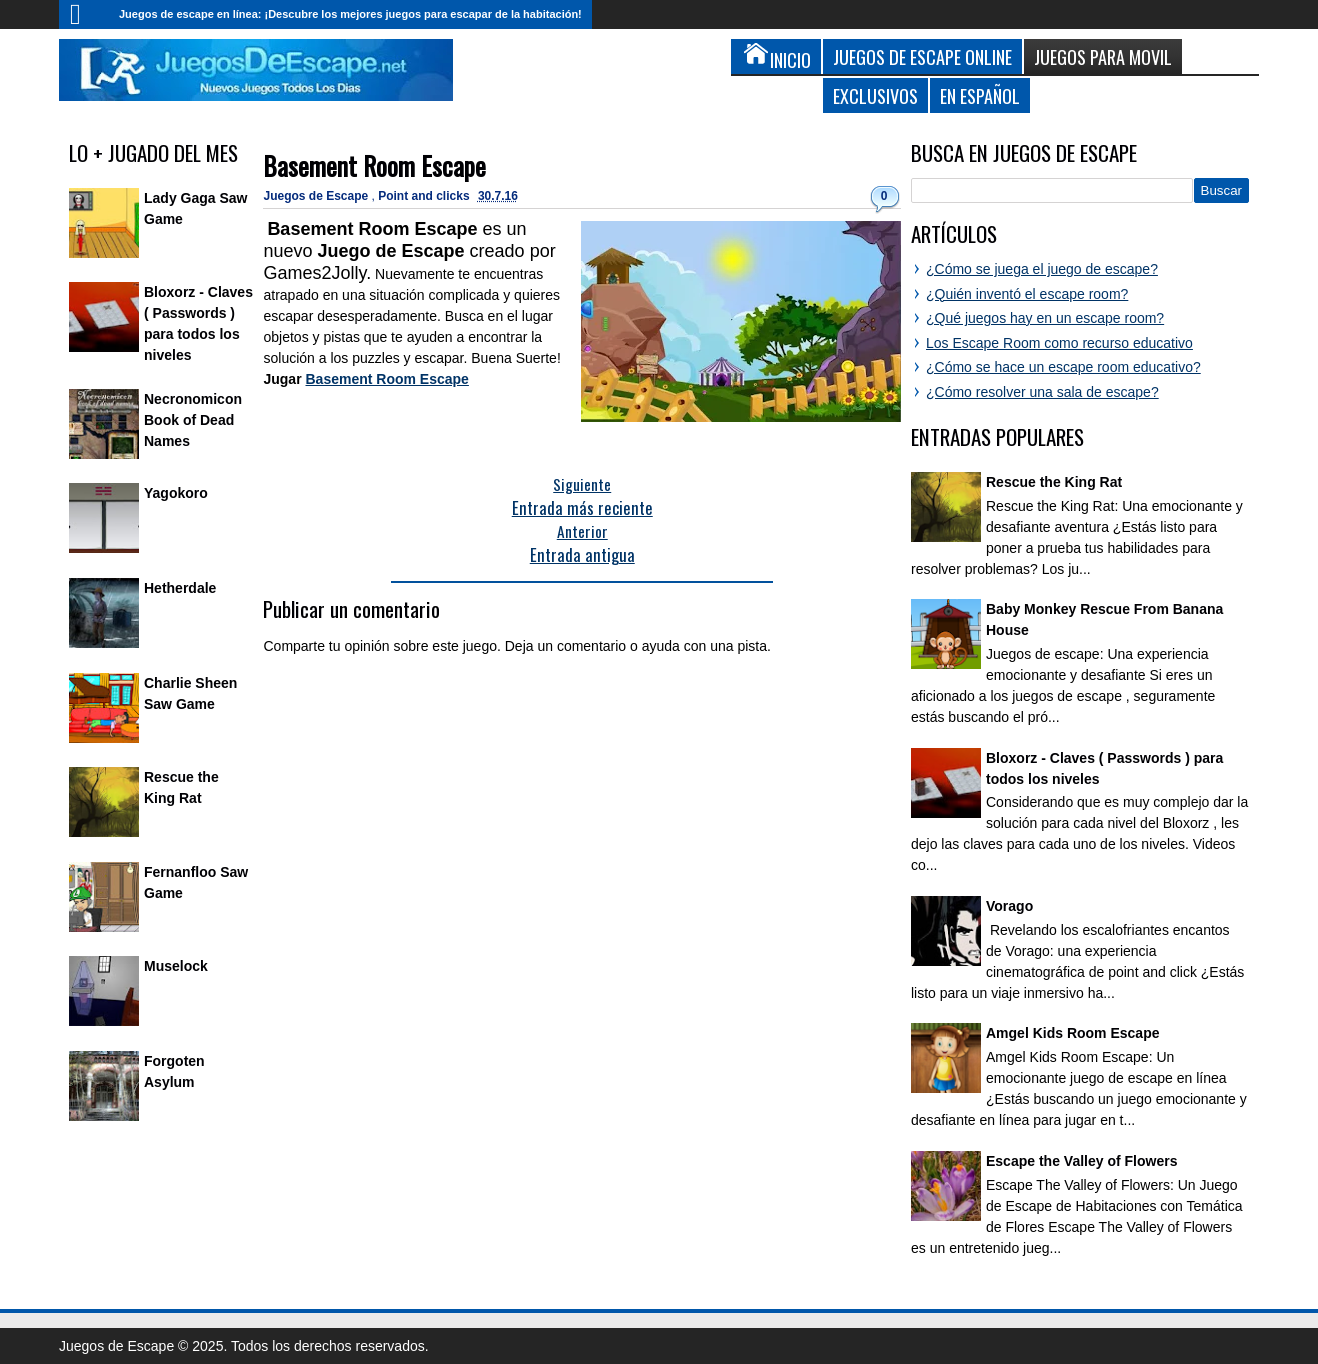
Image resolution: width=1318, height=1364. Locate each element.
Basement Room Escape (374, 165)
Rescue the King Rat (1054, 482)
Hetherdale (180, 588)
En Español (980, 95)
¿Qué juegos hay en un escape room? (1045, 318)
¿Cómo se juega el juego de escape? (1042, 269)
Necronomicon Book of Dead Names (193, 420)
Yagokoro (176, 493)
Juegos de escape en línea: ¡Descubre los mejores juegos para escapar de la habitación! (350, 14)
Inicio (84, 14)
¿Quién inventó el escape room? (1027, 294)
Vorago (1009, 906)
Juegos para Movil (1103, 56)
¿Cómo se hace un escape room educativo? (1063, 367)
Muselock (176, 966)
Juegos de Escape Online (922, 56)
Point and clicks (425, 196)
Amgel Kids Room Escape (1073, 1033)
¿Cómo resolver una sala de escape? (1042, 392)
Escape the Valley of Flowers (1081, 1161)
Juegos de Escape (317, 196)
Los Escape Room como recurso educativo (1059, 343)
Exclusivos (875, 95)
